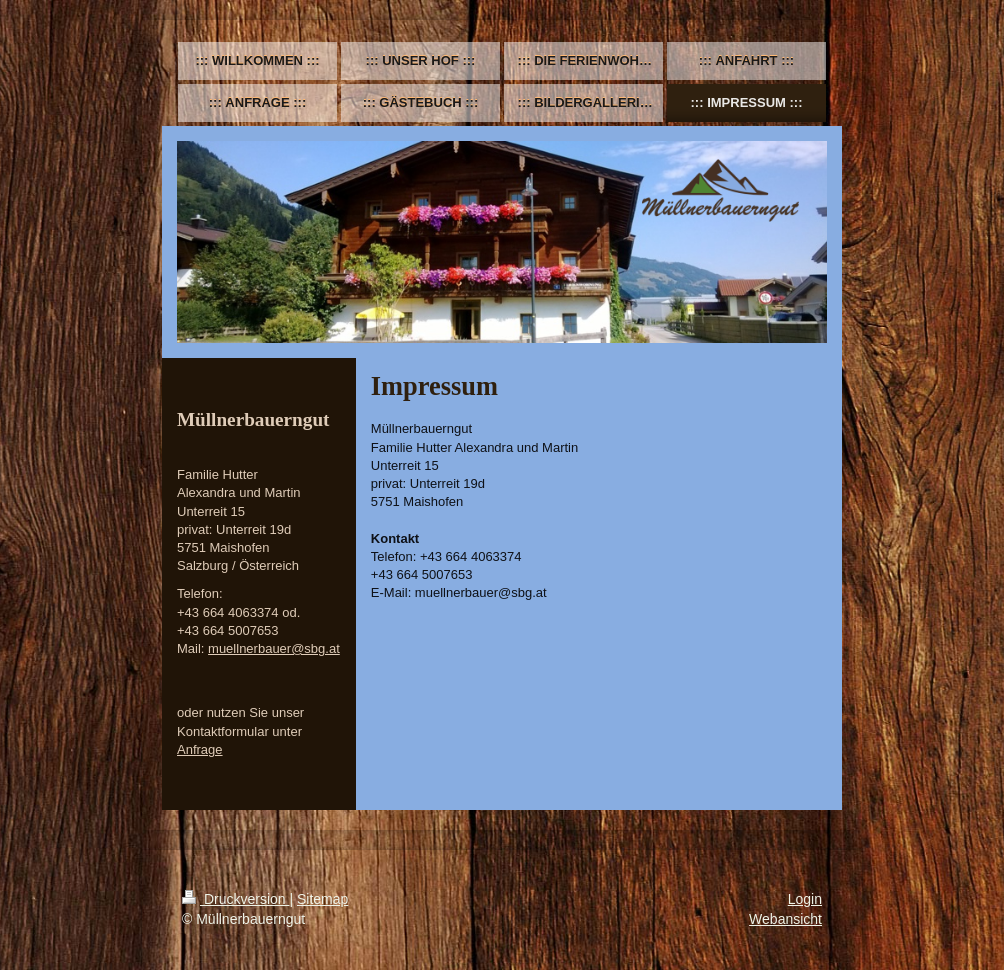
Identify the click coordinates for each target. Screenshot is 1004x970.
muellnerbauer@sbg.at (274, 648)
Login (805, 899)
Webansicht (785, 919)
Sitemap (322, 899)
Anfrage (200, 749)
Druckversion (235, 899)
